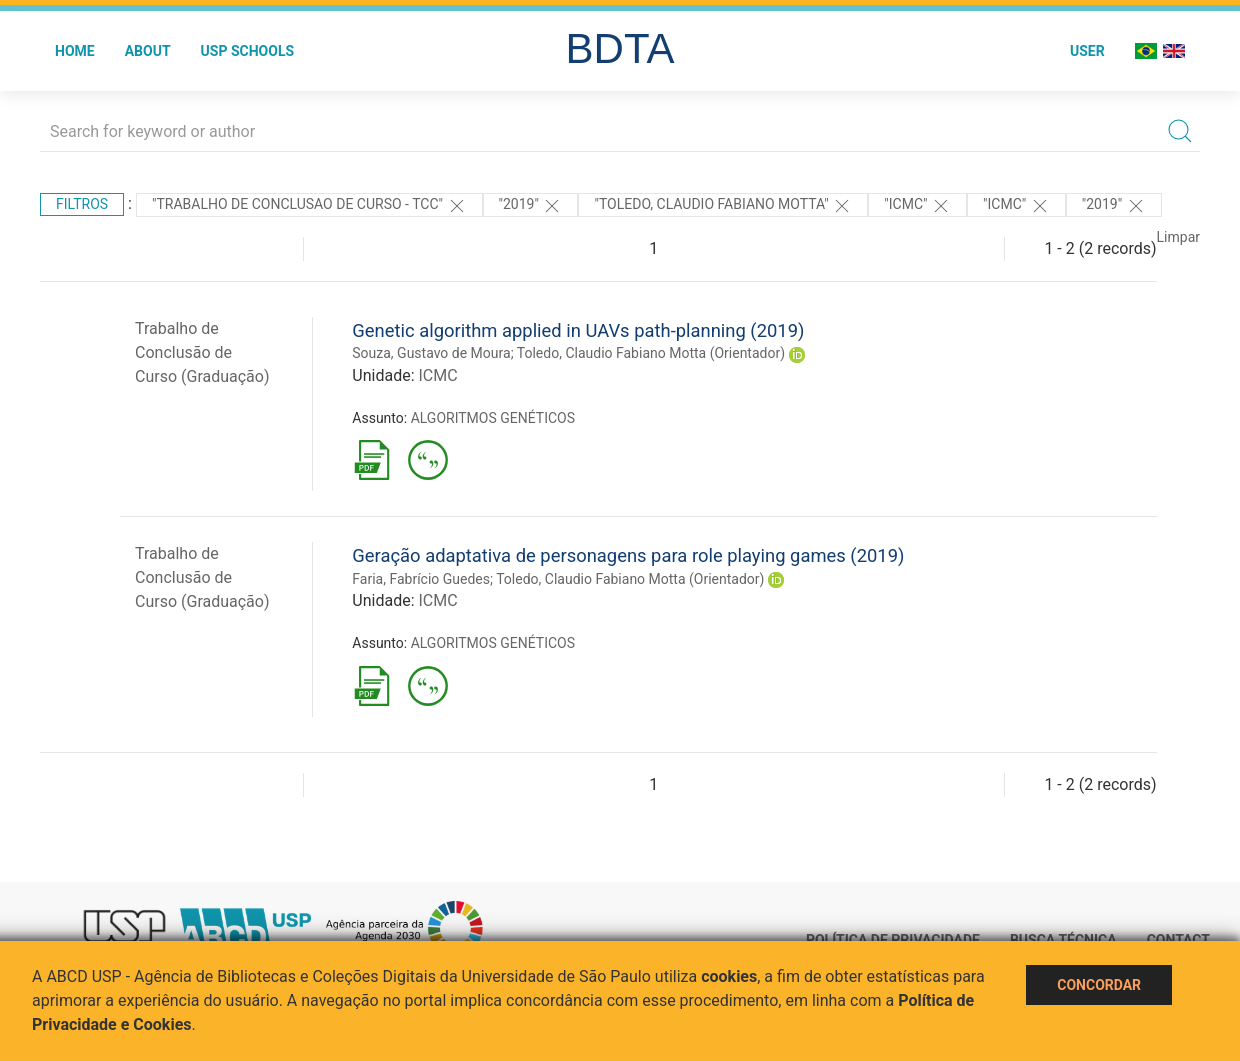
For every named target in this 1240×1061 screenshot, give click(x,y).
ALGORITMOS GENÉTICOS (493, 418)
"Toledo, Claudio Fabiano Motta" (723, 206)
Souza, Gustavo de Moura (431, 353)
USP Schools (248, 51)
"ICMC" (917, 206)
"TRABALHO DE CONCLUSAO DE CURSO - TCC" (309, 206)
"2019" (531, 206)
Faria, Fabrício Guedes (421, 579)
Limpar (1178, 237)
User (1087, 51)
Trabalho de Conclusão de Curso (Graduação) (202, 352)
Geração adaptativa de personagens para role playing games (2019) (628, 555)
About (148, 51)
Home (75, 51)
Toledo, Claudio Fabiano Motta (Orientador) (651, 353)
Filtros (82, 204)
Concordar (1099, 985)
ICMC (437, 375)
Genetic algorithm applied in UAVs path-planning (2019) (578, 330)
